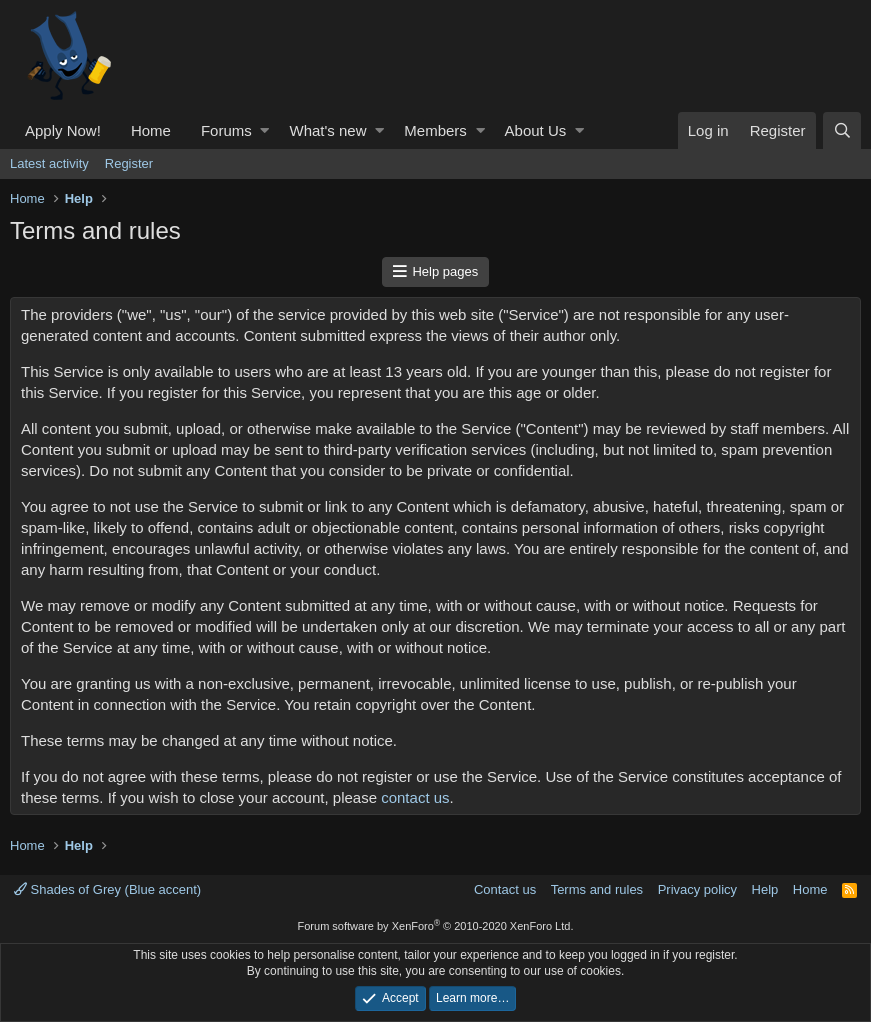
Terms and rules (597, 889)
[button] (264, 130)
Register (129, 163)
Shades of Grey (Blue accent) (107, 889)
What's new (327, 130)
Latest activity (49, 163)
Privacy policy (697, 889)
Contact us (505, 889)
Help (765, 889)
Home (151, 130)
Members (435, 130)
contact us (415, 797)
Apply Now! (63, 130)
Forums (226, 130)
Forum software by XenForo (436, 926)
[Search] (842, 130)
